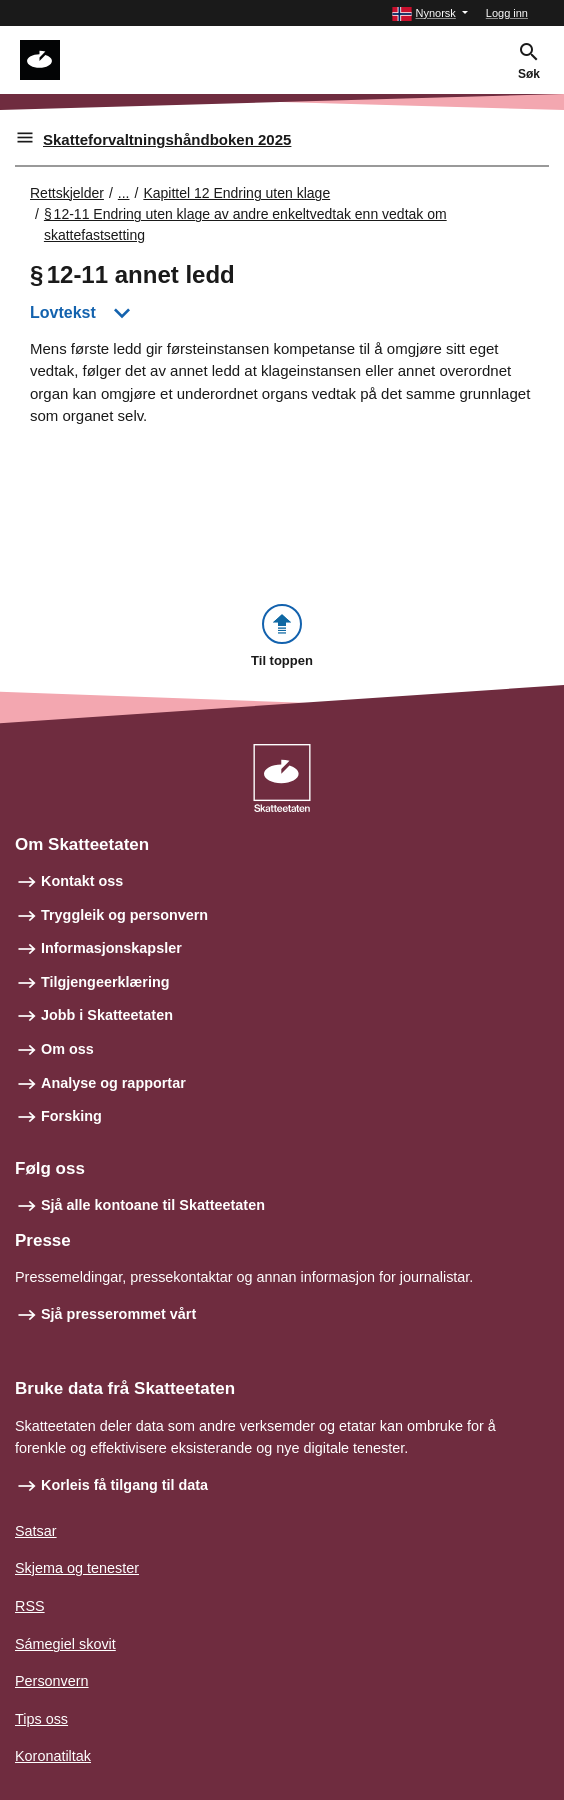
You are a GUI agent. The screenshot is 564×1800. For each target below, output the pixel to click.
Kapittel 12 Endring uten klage (236, 193)
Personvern (52, 1681)
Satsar (36, 1531)
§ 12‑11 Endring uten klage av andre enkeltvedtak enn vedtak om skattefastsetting (245, 224)
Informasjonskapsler (111, 948)
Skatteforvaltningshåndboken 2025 (167, 139)
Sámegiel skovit (65, 1644)
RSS (30, 1606)
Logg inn (507, 13)
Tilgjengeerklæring (105, 982)
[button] (429, 13)
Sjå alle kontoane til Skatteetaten (153, 1205)
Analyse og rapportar (113, 1083)
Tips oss (41, 1719)
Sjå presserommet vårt (118, 1314)
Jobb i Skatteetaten (107, 1015)
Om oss (67, 1049)
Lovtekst (63, 312)
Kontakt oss (82, 881)
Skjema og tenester (77, 1568)
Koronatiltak (53, 1756)
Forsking (71, 1116)
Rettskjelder (67, 193)
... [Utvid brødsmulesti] (124, 193)
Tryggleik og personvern (124, 915)
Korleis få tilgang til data (124, 1485)
